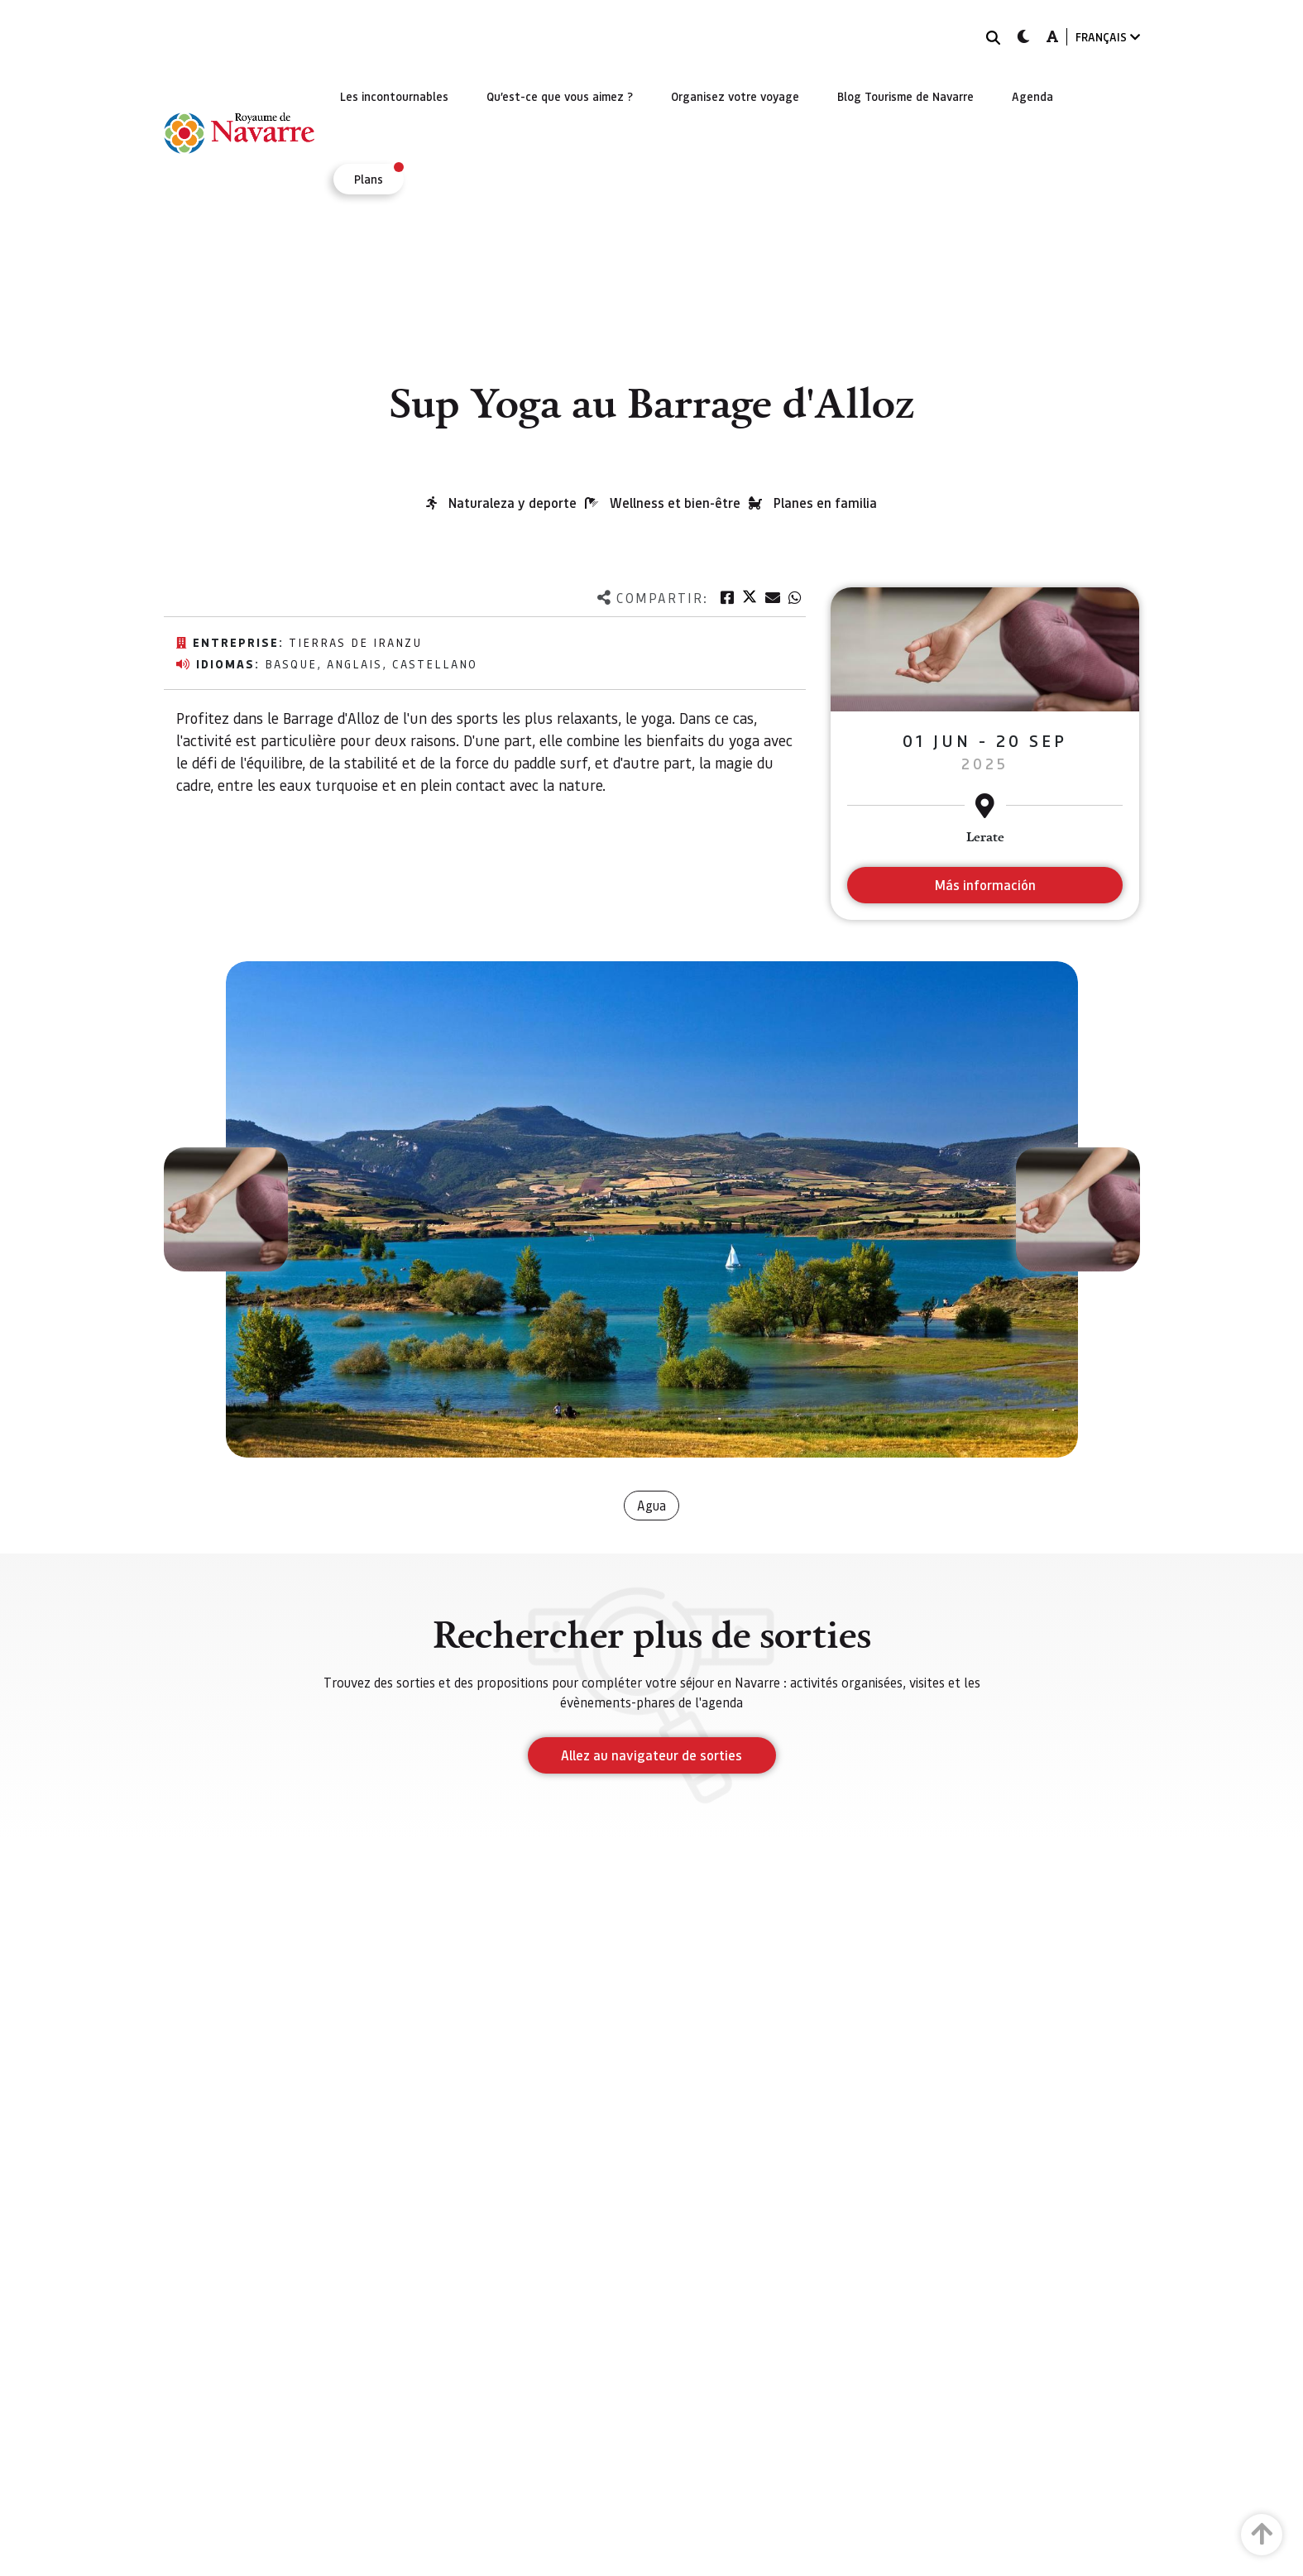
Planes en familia (825, 502)
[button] (226, 1209)
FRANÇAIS (1107, 37)
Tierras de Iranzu (355, 641)
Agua (651, 1505)
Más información (985, 884)
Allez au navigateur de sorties (651, 1755)
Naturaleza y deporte (512, 502)
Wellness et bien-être (675, 502)
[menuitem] (394, 96)
